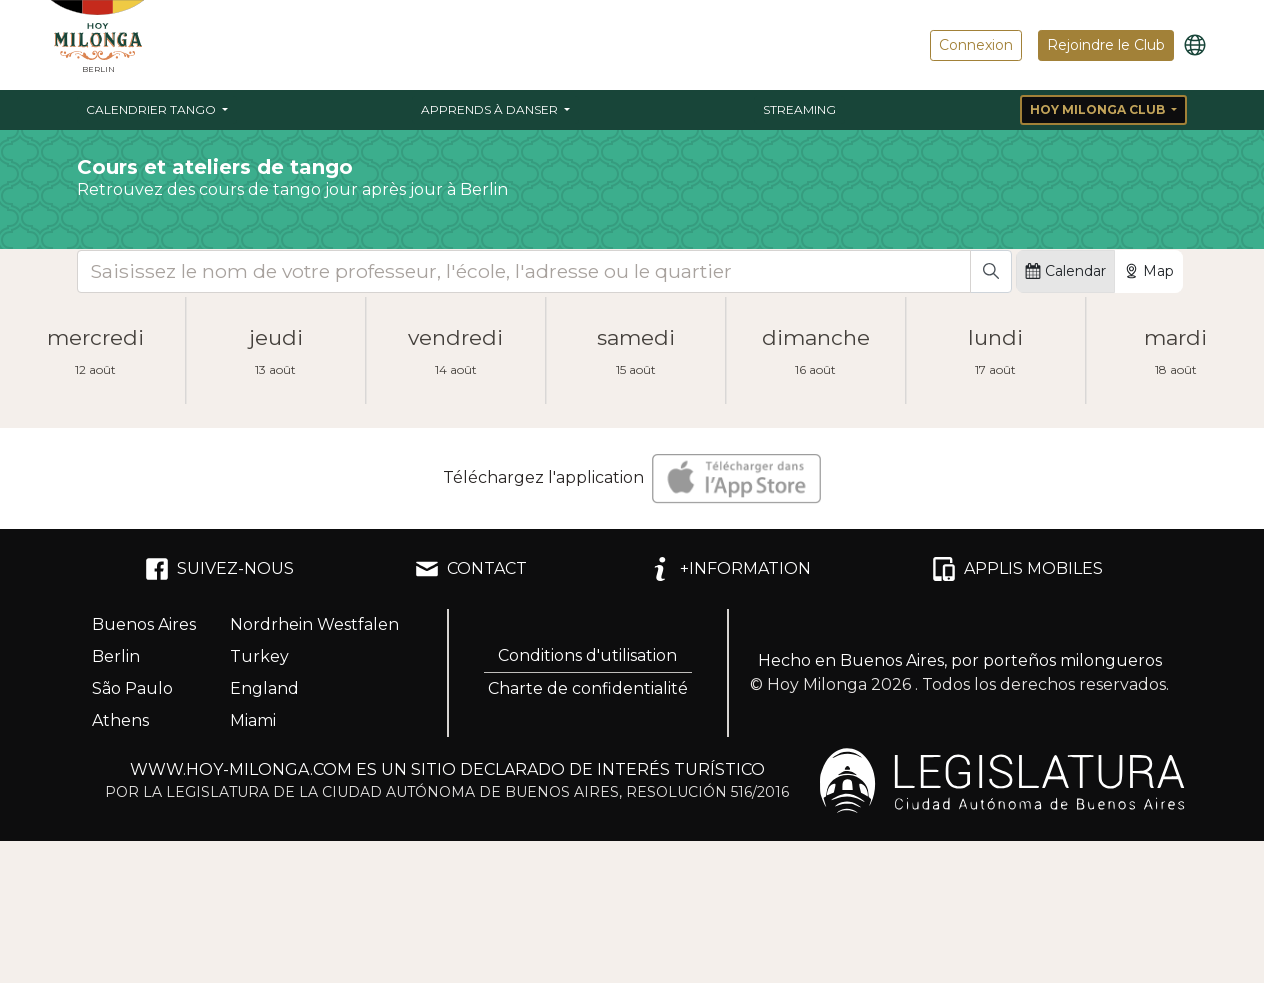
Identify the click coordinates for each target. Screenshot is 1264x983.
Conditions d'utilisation (587, 655)
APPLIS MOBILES (1017, 569)
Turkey (259, 656)
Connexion (976, 45)
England (264, 688)
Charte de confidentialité (588, 688)
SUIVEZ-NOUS (219, 569)
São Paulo (132, 688)
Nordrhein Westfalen (314, 624)
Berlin (116, 656)
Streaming (799, 109)
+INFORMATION (729, 569)
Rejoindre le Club (1106, 45)
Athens (120, 720)
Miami (253, 720)
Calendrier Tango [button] (152, 109)
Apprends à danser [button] (491, 109)
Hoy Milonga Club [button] (1099, 109)
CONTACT (471, 569)
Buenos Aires (144, 624)
